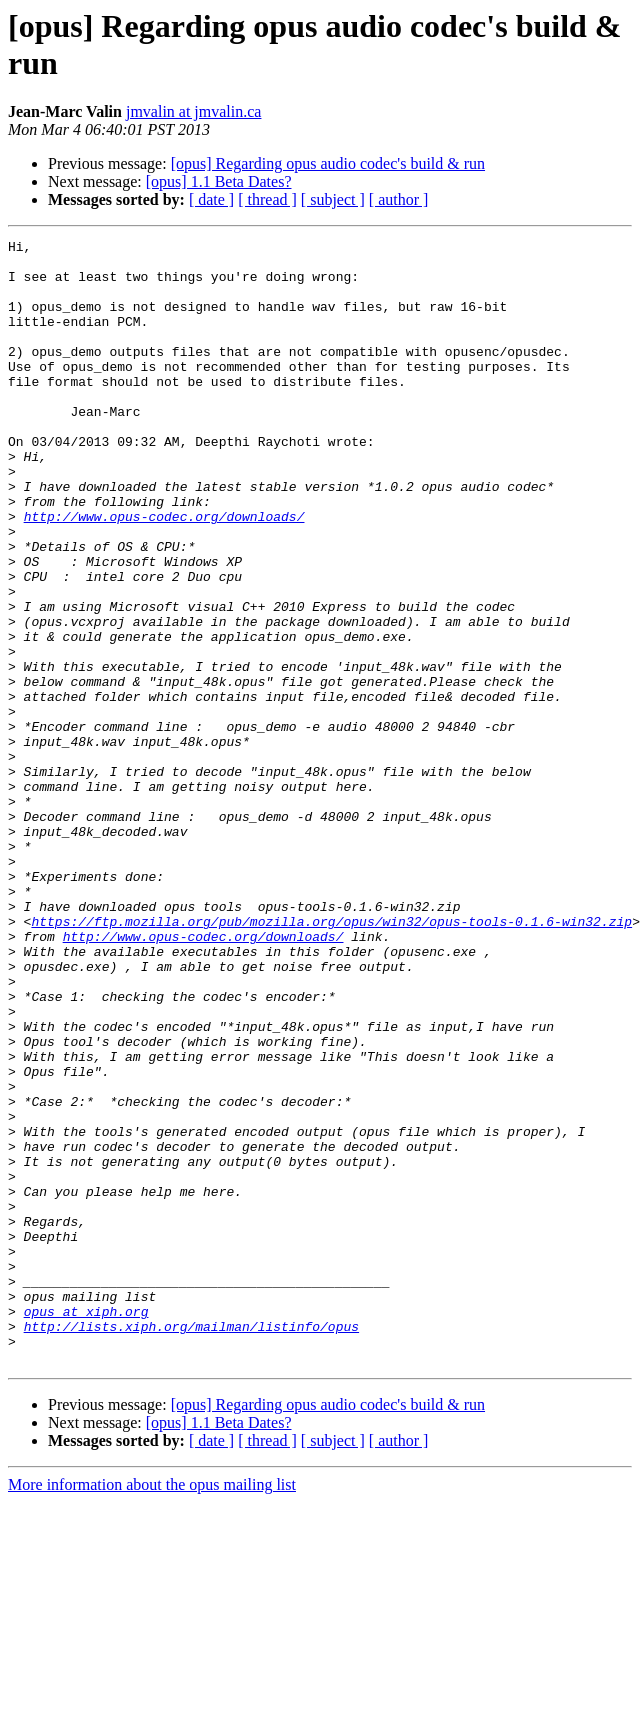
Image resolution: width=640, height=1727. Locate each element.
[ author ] (399, 199)
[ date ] (211, 199)
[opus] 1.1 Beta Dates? (219, 181)
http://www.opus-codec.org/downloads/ (164, 573)
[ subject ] (333, 199)
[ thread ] (267, 199)
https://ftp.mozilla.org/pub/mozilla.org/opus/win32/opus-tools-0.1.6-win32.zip (331, 1059)
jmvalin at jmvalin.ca (194, 111)
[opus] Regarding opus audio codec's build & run (328, 163)
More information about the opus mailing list (152, 1709)
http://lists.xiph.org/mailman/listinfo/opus (191, 1545)
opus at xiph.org (86, 1527)
